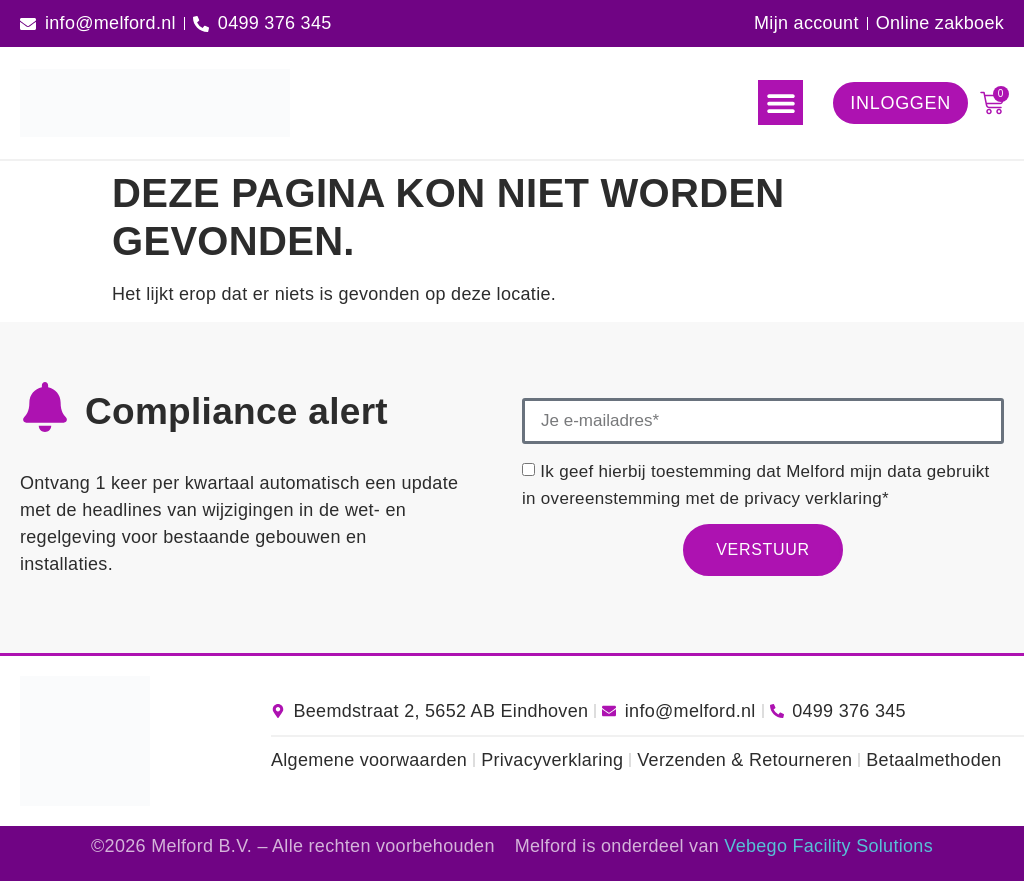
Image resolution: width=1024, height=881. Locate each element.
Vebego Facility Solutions (828, 846)
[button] (780, 102)
